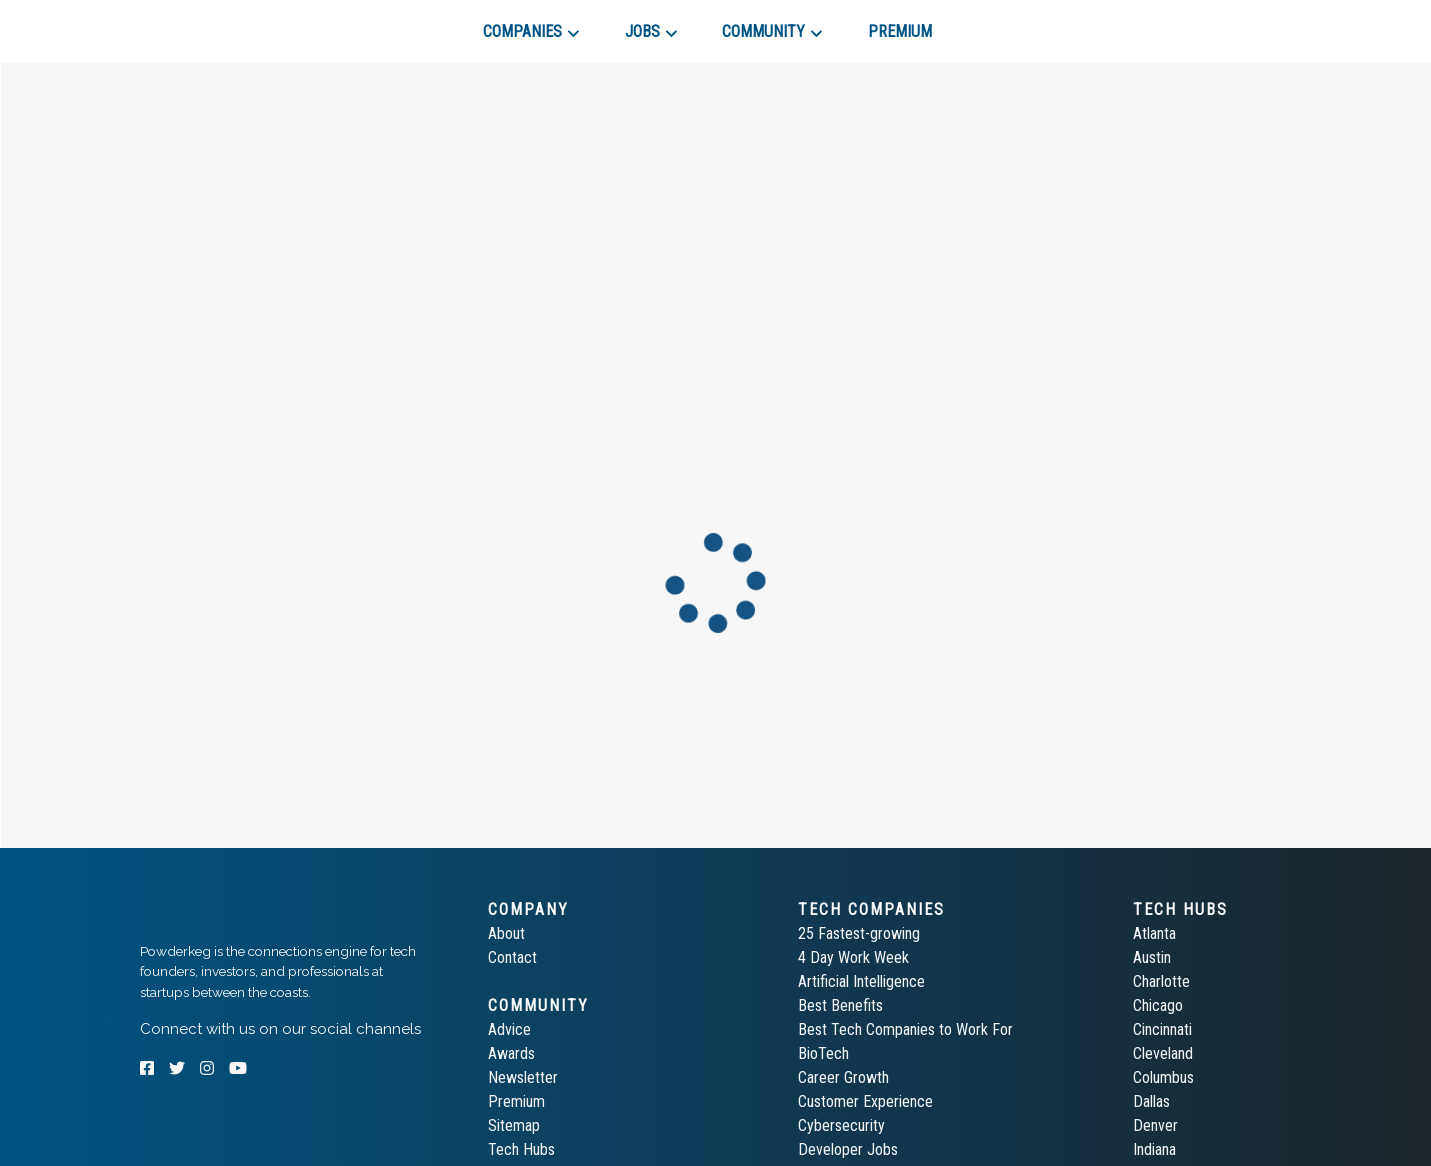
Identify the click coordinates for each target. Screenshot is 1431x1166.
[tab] (211, 24)
